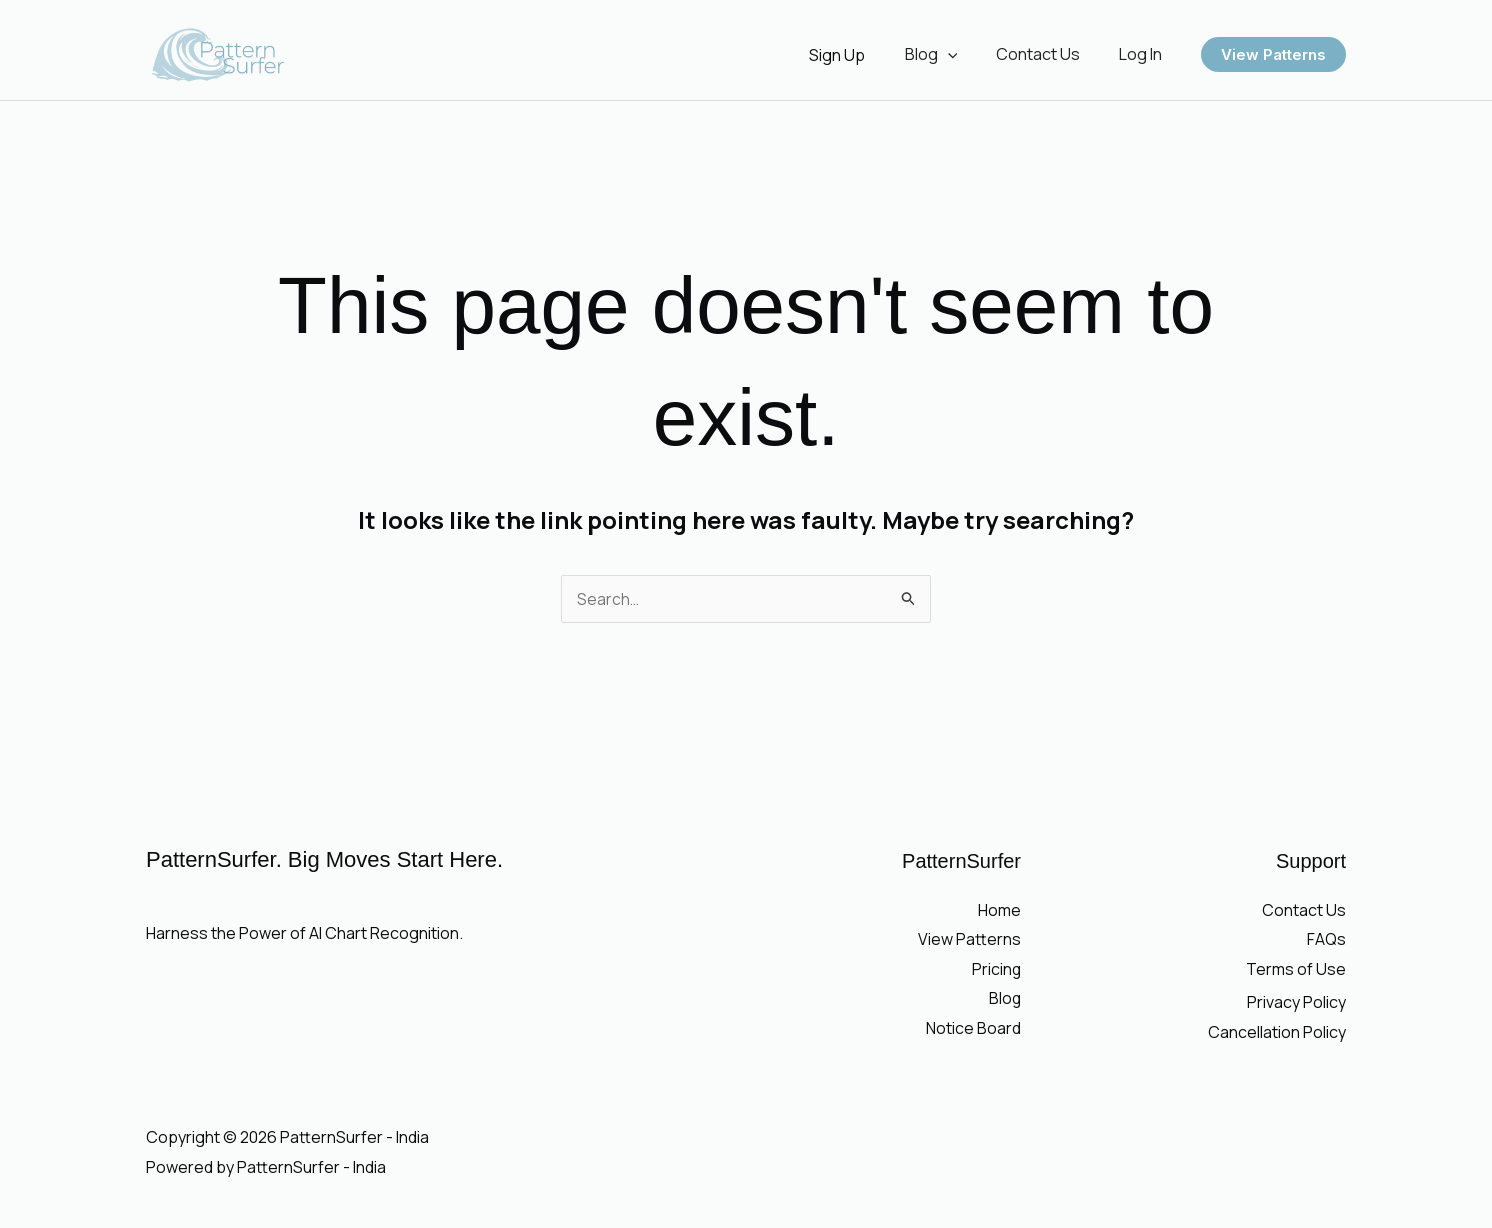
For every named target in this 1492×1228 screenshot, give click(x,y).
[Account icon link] (857, 55)
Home (999, 910)
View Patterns (969, 939)
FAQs (1326, 939)
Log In (1143, 54)
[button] (964, 54)
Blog (947, 54)
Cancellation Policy (1277, 1032)
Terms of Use (1296, 969)
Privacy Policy (1296, 1003)
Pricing (996, 969)
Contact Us (1048, 54)
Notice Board (973, 1028)
